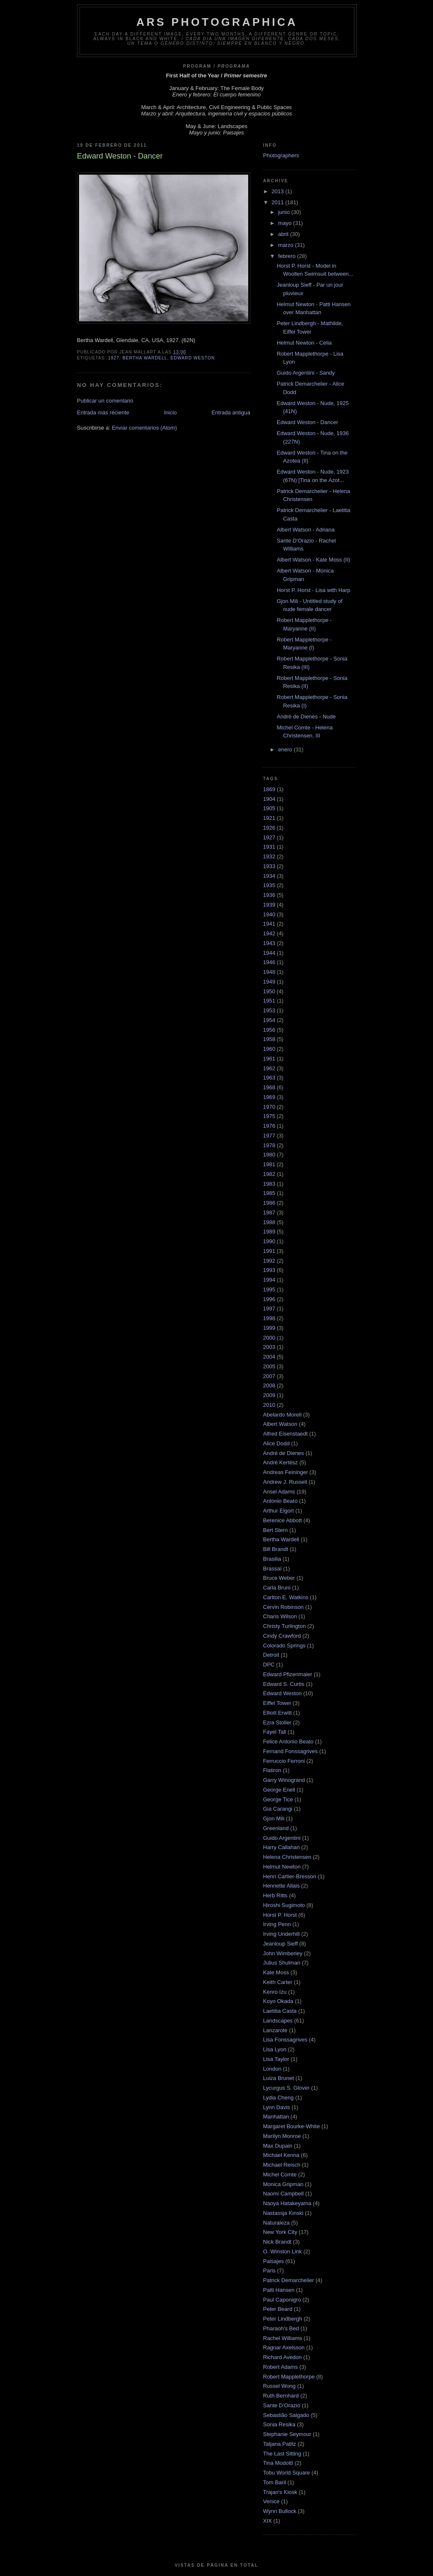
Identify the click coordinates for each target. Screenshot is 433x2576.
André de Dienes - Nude (306, 716)
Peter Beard (277, 2309)
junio (284, 212)
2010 (269, 1405)
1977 (269, 1135)
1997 (269, 1308)
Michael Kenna (281, 2155)
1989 (269, 1231)
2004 (269, 1357)
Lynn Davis (276, 2107)
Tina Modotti (278, 2463)
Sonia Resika (279, 2424)
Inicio (170, 412)
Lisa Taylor (276, 2059)
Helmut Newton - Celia (304, 343)
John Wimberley (282, 1953)
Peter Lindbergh (282, 2319)
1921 (269, 818)
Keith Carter (277, 1982)
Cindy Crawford (282, 1636)
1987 (269, 1212)
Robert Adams (280, 2367)
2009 (269, 1395)
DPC (268, 1664)
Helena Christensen (287, 1857)
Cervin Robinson (283, 1607)
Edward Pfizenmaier (287, 1674)
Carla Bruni (276, 1587)
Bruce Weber (279, 1578)
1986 (269, 1203)
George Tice (278, 1799)
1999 (269, 1328)
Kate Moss (276, 1972)
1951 (269, 1001)
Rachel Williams (282, 2338)
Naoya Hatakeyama (287, 2203)
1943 (269, 943)
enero (286, 749)
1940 (269, 914)
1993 (269, 1270)
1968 (269, 1087)
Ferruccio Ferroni (284, 1761)
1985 (269, 1193)
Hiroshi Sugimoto (284, 1905)
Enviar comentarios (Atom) (144, 428)
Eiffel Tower (277, 1703)
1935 (269, 885)
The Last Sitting (282, 2453)
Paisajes (273, 2261)
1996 (269, 1299)
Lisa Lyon (274, 2049)
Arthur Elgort (278, 1510)
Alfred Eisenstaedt (285, 1434)
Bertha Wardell (145, 358)
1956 (269, 1030)
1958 (269, 1039)
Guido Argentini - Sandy (305, 373)
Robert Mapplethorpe (289, 2376)
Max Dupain (277, 2146)
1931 (269, 847)
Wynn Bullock (279, 2511)
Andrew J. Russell (285, 1482)
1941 (269, 924)
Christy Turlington (284, 1626)
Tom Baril (274, 2482)
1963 (269, 1077)
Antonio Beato (280, 1501)
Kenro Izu (275, 1992)
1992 (269, 1261)
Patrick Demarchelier (288, 2280)
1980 (269, 1154)
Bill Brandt (275, 1549)
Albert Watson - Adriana (305, 529)
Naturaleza (276, 2223)
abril (284, 234)
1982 (269, 1174)
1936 (269, 895)
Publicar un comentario (105, 400)
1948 (269, 972)
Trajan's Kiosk (280, 2492)
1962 (269, 1068)
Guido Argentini (282, 1838)
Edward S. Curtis (283, 1684)
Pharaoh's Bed (281, 2328)
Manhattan (276, 2116)
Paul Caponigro (282, 2299)
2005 (269, 1366)
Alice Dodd (276, 1443)
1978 (269, 1145)
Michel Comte (279, 2174)
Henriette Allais (281, 1886)
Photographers (281, 155)
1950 (269, 991)
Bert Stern (275, 1530)
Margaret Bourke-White (291, 2126)
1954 (269, 1020)
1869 (269, 789)
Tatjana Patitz (279, 2444)
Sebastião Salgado (286, 2415)
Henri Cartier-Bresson (289, 1876)
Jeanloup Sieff (280, 1943)
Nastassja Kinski (283, 2213)
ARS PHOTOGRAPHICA (216, 22)
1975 (269, 1116)
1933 (269, 866)
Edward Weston (192, 358)
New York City (280, 2232)
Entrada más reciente (103, 412)
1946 (269, 962)
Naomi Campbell (283, 2193)
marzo (286, 245)
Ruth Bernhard (281, 2395)
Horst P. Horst (280, 1915)
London (272, 2069)
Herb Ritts (275, 1895)
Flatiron (272, 1770)
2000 (269, 1338)
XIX (267, 2521)
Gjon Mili (274, 1818)
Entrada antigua (230, 412)
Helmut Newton (282, 1866)
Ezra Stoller (277, 1722)
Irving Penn (277, 1924)
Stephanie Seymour (287, 2434)
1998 (269, 1318)
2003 (269, 1347)
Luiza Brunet (278, 2078)
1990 (269, 1241)
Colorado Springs (284, 1645)
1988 (269, 1222)
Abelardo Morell (282, 1414)
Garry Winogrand (284, 1780)
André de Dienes (283, 1453)
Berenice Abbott (282, 1520)
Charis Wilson (280, 1616)
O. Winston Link (282, 2251)
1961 (269, 1058)
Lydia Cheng (278, 2097)
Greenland (276, 1828)
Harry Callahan (281, 1847)
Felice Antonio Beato (288, 1741)
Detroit (271, 1655)
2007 (269, 1376)
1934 (269, 876)
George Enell (279, 1790)
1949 (269, 981)
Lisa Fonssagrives (285, 2039)
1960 (269, 1049)
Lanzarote (275, 2030)
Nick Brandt (277, 2242)
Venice (271, 2501)
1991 (269, 1251)
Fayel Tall (274, 1732)
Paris (269, 2270)
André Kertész (280, 1462)
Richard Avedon (282, 2357)
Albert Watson (280, 1424)
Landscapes (278, 2020)
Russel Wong (279, 2386)
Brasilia (272, 1559)
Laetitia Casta (280, 2011)
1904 (269, 799)
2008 (269, 1385)
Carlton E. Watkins (285, 1597)
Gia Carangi (277, 1809)
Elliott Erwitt (277, 1713)
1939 (269, 905)
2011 (278, 202)
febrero (287, 256)
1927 (113, 358)
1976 (269, 1126)
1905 (269, 808)
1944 (269, 953)
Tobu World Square (286, 2472)
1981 (269, 1164)
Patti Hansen (278, 2290)
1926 (269, 828)
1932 (269, 856)
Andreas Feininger (285, 1472)
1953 (269, 1010)
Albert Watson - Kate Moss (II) (313, 559)
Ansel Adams (279, 1491)
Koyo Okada (278, 2001)
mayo (285, 223)
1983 (269, 1184)
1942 (269, 933)
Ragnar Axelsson (283, 2347)
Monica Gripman (283, 2184)
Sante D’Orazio (281, 2405)
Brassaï (272, 1568)
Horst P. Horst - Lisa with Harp (313, 590)
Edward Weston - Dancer (307, 422)
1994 (269, 1280)
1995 (269, 1289)
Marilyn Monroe (282, 2136)
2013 (278, 191)
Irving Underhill (281, 1934)
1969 (269, 1097)
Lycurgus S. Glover (286, 2088)
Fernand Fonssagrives (290, 1751)
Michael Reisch (281, 2165)
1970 (269, 1107)
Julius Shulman (281, 1962)
